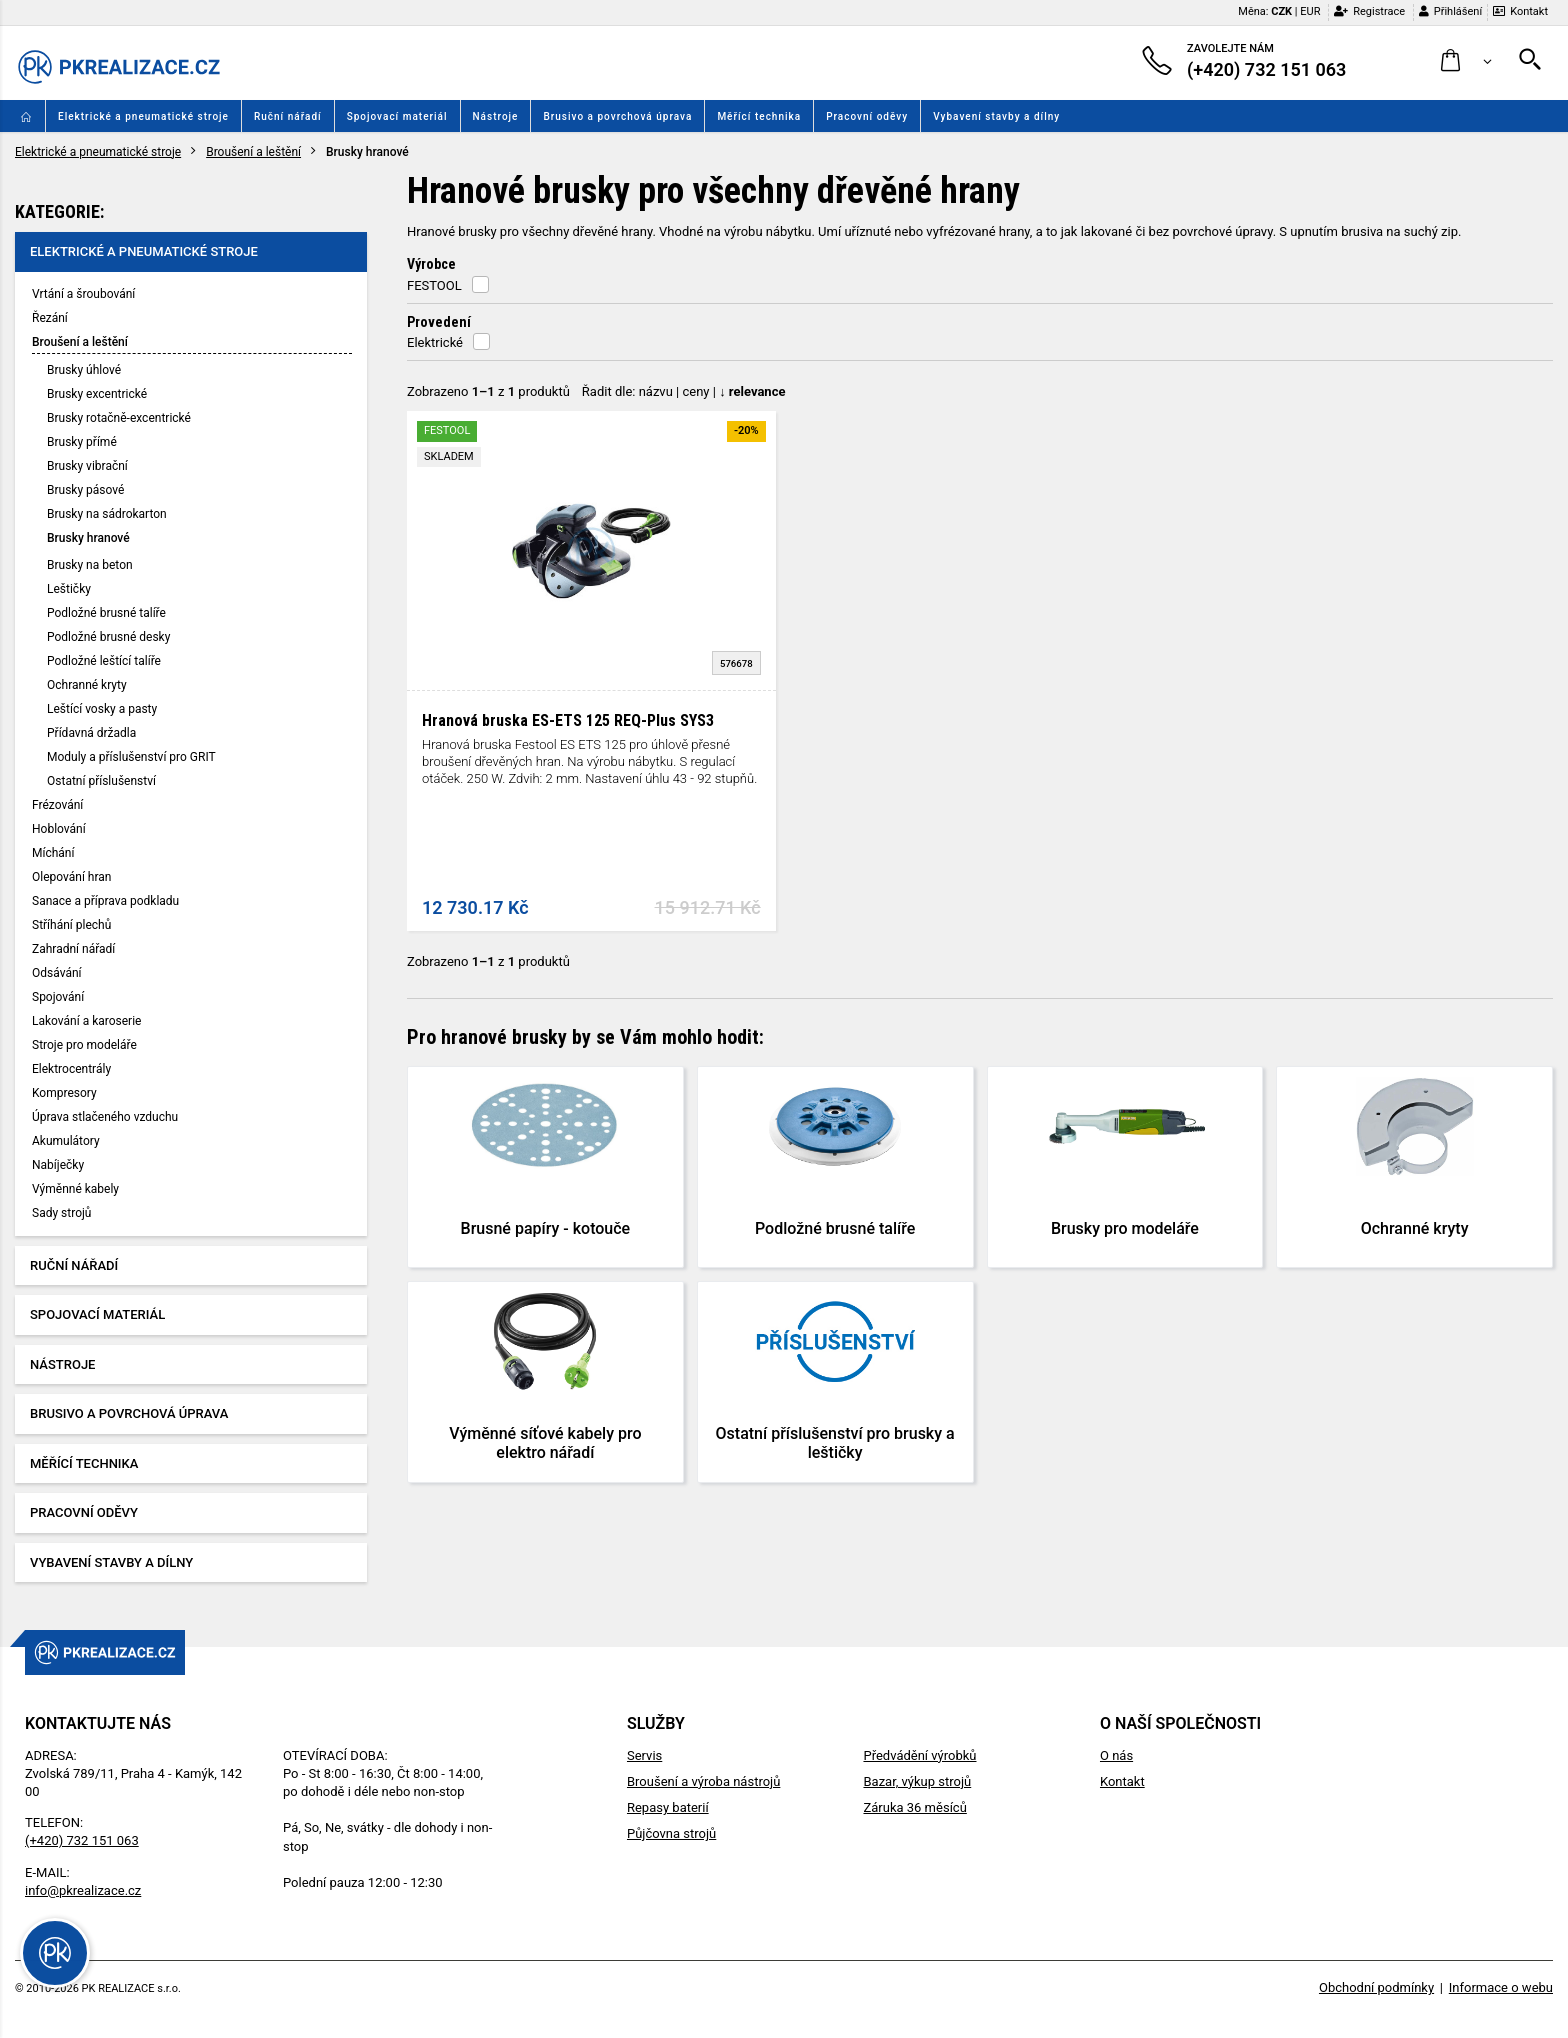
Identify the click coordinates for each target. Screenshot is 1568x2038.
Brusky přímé (82, 442)
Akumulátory (66, 1141)
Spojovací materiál (397, 116)
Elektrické (435, 342)
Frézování (57, 805)
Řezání (50, 318)
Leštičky (69, 589)
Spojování (58, 997)
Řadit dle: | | (684, 391)
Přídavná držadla (91, 733)
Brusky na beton (90, 565)
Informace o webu (1501, 1987)
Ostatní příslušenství (101, 781)
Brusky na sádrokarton (107, 514)
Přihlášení (1450, 11)
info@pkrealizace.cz (83, 1890)
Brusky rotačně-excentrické (119, 418)
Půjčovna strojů (671, 1833)
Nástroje (496, 116)
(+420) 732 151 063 (82, 1840)
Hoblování (59, 829)
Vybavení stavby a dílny (996, 116)
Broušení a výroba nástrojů (703, 1781)
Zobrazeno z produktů (488, 391)
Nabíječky (58, 1165)
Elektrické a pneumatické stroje (143, 116)
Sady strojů (61, 1213)
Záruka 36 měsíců (914, 1807)
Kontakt (1520, 11)
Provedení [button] (439, 322)
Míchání (53, 853)
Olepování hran (71, 877)
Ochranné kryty (87, 685)
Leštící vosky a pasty (102, 709)
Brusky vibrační (87, 466)
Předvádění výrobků (919, 1755)
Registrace (1369, 11)
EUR (1310, 11)
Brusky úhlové (84, 370)
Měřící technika (759, 116)
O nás (1116, 1755)
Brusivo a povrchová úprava (617, 116)
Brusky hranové (88, 538)
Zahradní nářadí (73, 949)
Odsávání (57, 973)
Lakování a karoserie (86, 1021)
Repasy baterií (668, 1807)
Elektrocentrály (71, 1069)
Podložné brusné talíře (106, 613)
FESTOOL (434, 285)
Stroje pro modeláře (84, 1045)
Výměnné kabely (75, 1189)
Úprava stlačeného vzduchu (105, 1117)
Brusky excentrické (97, 394)
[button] (1466, 61)
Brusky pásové (85, 490)
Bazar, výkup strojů (917, 1781)
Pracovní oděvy (867, 116)
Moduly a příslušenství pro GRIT (131, 757)
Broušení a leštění (253, 152)
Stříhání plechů (71, 925)
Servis (644, 1755)
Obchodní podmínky (1376, 1987)
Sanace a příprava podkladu (105, 901)
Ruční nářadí (288, 116)
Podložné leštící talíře (104, 661)
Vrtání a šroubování (83, 294)
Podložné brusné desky (108, 637)
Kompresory (64, 1093)
